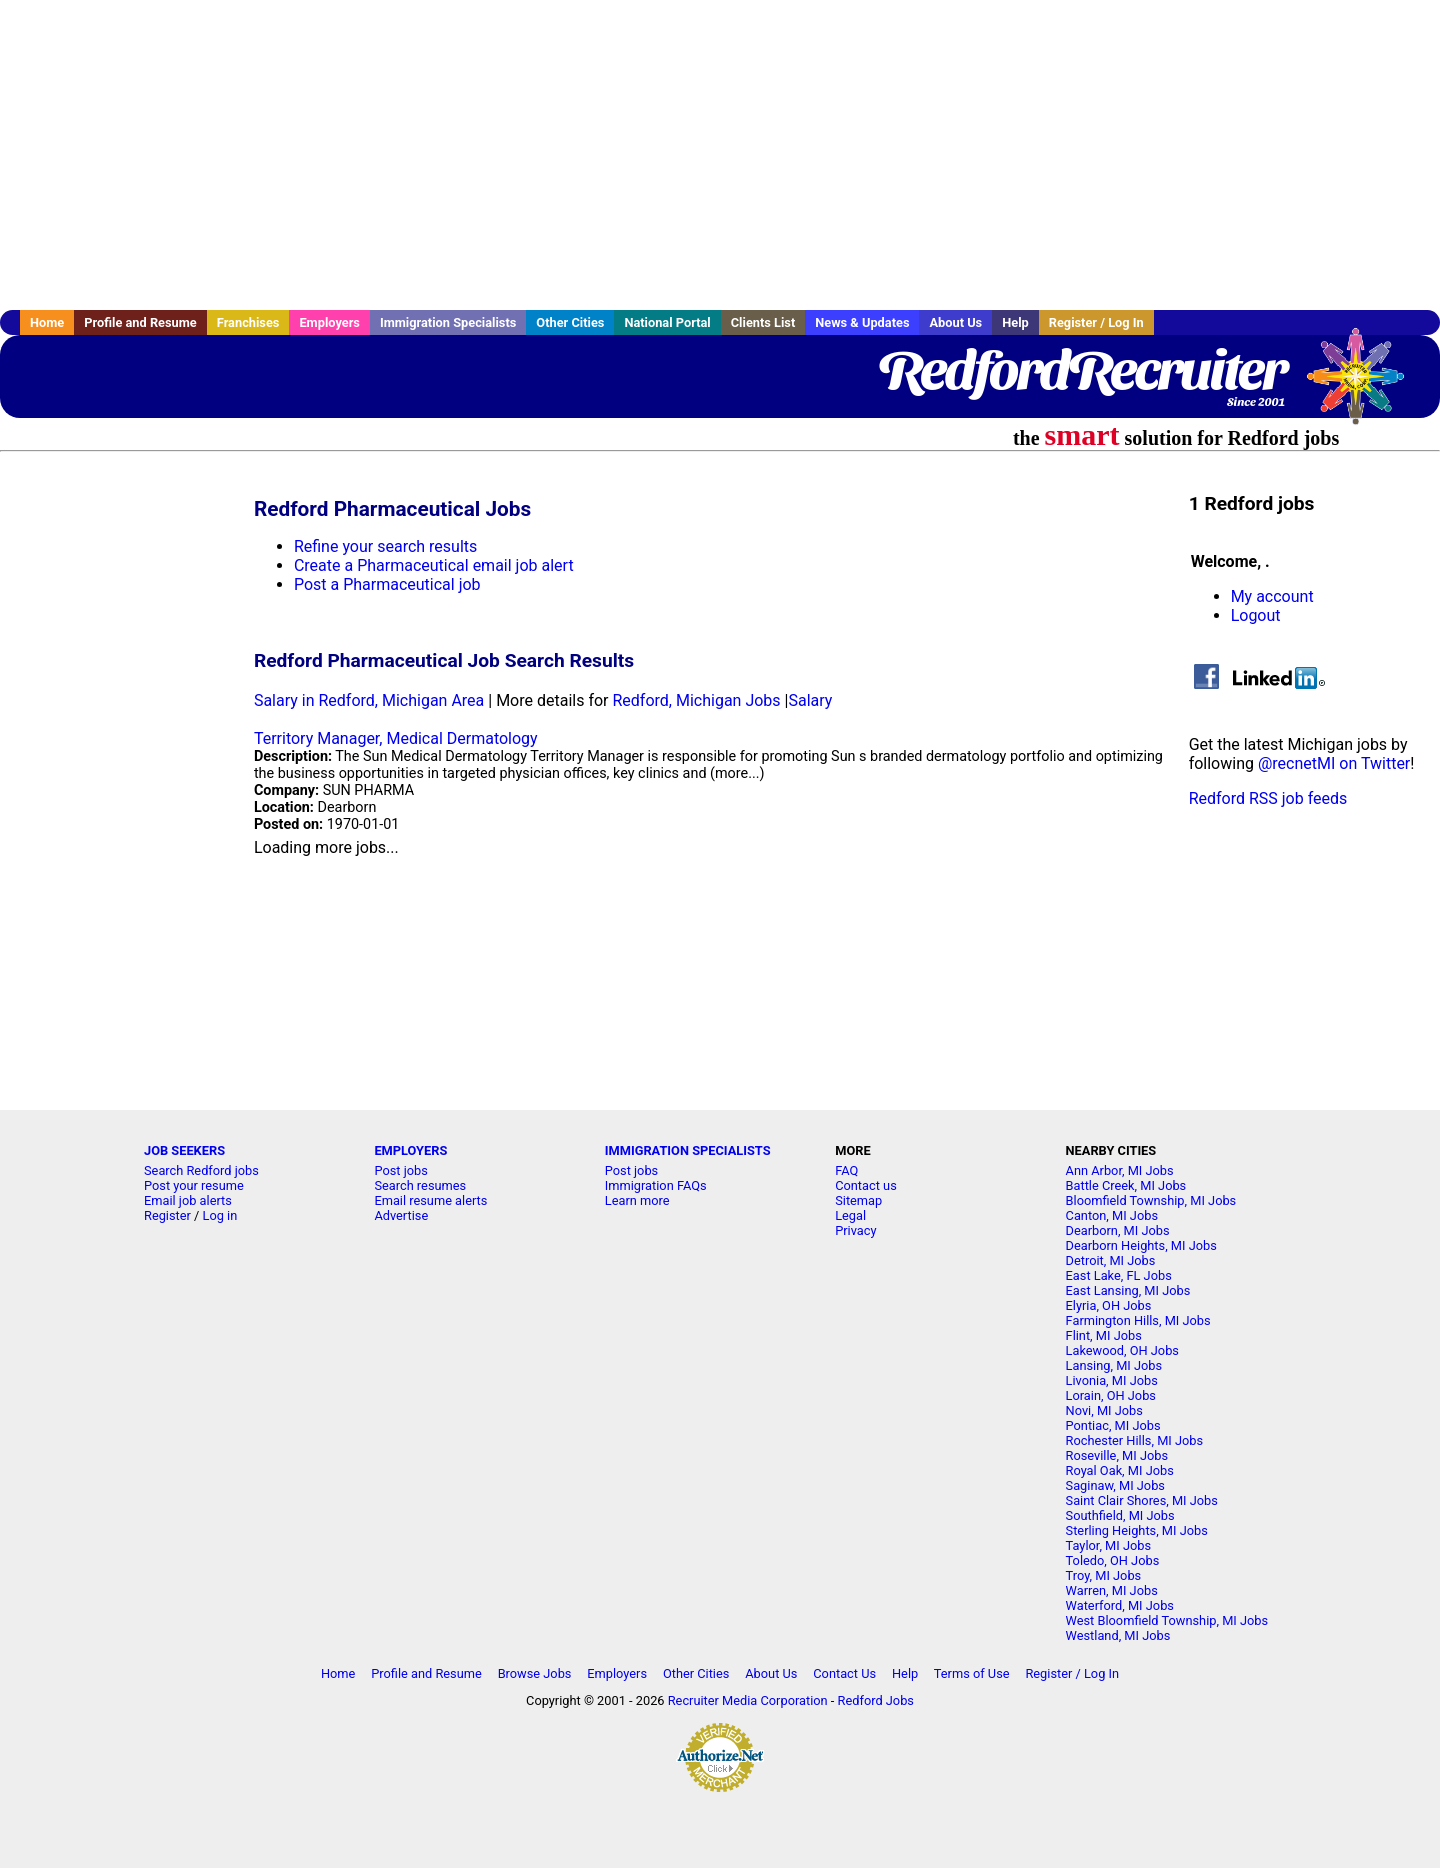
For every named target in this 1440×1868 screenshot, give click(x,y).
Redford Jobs (876, 1700)
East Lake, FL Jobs (1119, 1275)
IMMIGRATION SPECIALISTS (688, 1150)
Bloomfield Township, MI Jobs (1151, 1200)
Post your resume (194, 1185)
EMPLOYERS (410, 1150)
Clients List (763, 322)
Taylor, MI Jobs (1109, 1545)
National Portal (667, 322)
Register (167, 1215)
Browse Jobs (535, 1673)
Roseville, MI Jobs (1117, 1455)
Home (47, 322)
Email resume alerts (430, 1200)
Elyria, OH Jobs (1109, 1305)
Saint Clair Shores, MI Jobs (1142, 1500)
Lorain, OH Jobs (1111, 1395)
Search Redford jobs (201, 1170)
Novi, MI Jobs (1104, 1410)
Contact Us (844, 1673)
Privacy (855, 1230)
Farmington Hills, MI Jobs (1138, 1320)
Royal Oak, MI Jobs (1120, 1470)
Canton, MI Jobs (1112, 1215)
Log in (220, 1215)
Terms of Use (972, 1673)
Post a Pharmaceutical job (387, 584)
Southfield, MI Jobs (1120, 1515)
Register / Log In (1096, 322)
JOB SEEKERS (184, 1150)
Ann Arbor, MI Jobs (1120, 1170)
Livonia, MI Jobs (1112, 1380)
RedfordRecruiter (1081, 370)
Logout (1256, 615)
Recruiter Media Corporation (748, 1700)
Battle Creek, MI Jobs (1126, 1185)
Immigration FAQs (656, 1185)
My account (1272, 596)
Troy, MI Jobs (1104, 1575)
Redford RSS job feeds (1268, 798)
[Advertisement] (720, 155)
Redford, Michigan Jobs (696, 700)
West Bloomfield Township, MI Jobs (1167, 1620)
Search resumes (420, 1185)
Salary (810, 700)
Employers (329, 322)
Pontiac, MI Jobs (1113, 1425)
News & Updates (862, 322)
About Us (955, 322)
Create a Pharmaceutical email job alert (434, 565)
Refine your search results (385, 546)
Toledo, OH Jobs (1113, 1560)
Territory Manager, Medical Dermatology (396, 738)
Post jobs (400, 1170)
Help (1015, 322)
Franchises (248, 322)
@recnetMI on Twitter (1334, 763)
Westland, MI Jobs (1118, 1635)
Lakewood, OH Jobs (1122, 1350)
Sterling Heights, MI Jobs (1137, 1530)
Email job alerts (188, 1200)
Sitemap (858, 1200)
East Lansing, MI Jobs (1128, 1290)
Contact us (866, 1185)
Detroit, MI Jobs (1111, 1260)
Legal (850, 1215)
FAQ (846, 1170)
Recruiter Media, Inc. (1365, 386)
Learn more (637, 1200)
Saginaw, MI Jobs (1115, 1485)
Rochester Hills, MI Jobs (1135, 1440)
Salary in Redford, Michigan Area (369, 700)
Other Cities (570, 322)
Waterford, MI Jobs (1120, 1605)
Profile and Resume (140, 322)
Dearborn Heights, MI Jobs (1141, 1245)
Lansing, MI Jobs (1114, 1365)
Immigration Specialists (448, 322)
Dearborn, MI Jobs (1118, 1230)
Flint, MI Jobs (1104, 1335)
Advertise (401, 1215)
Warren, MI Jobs (1112, 1590)
